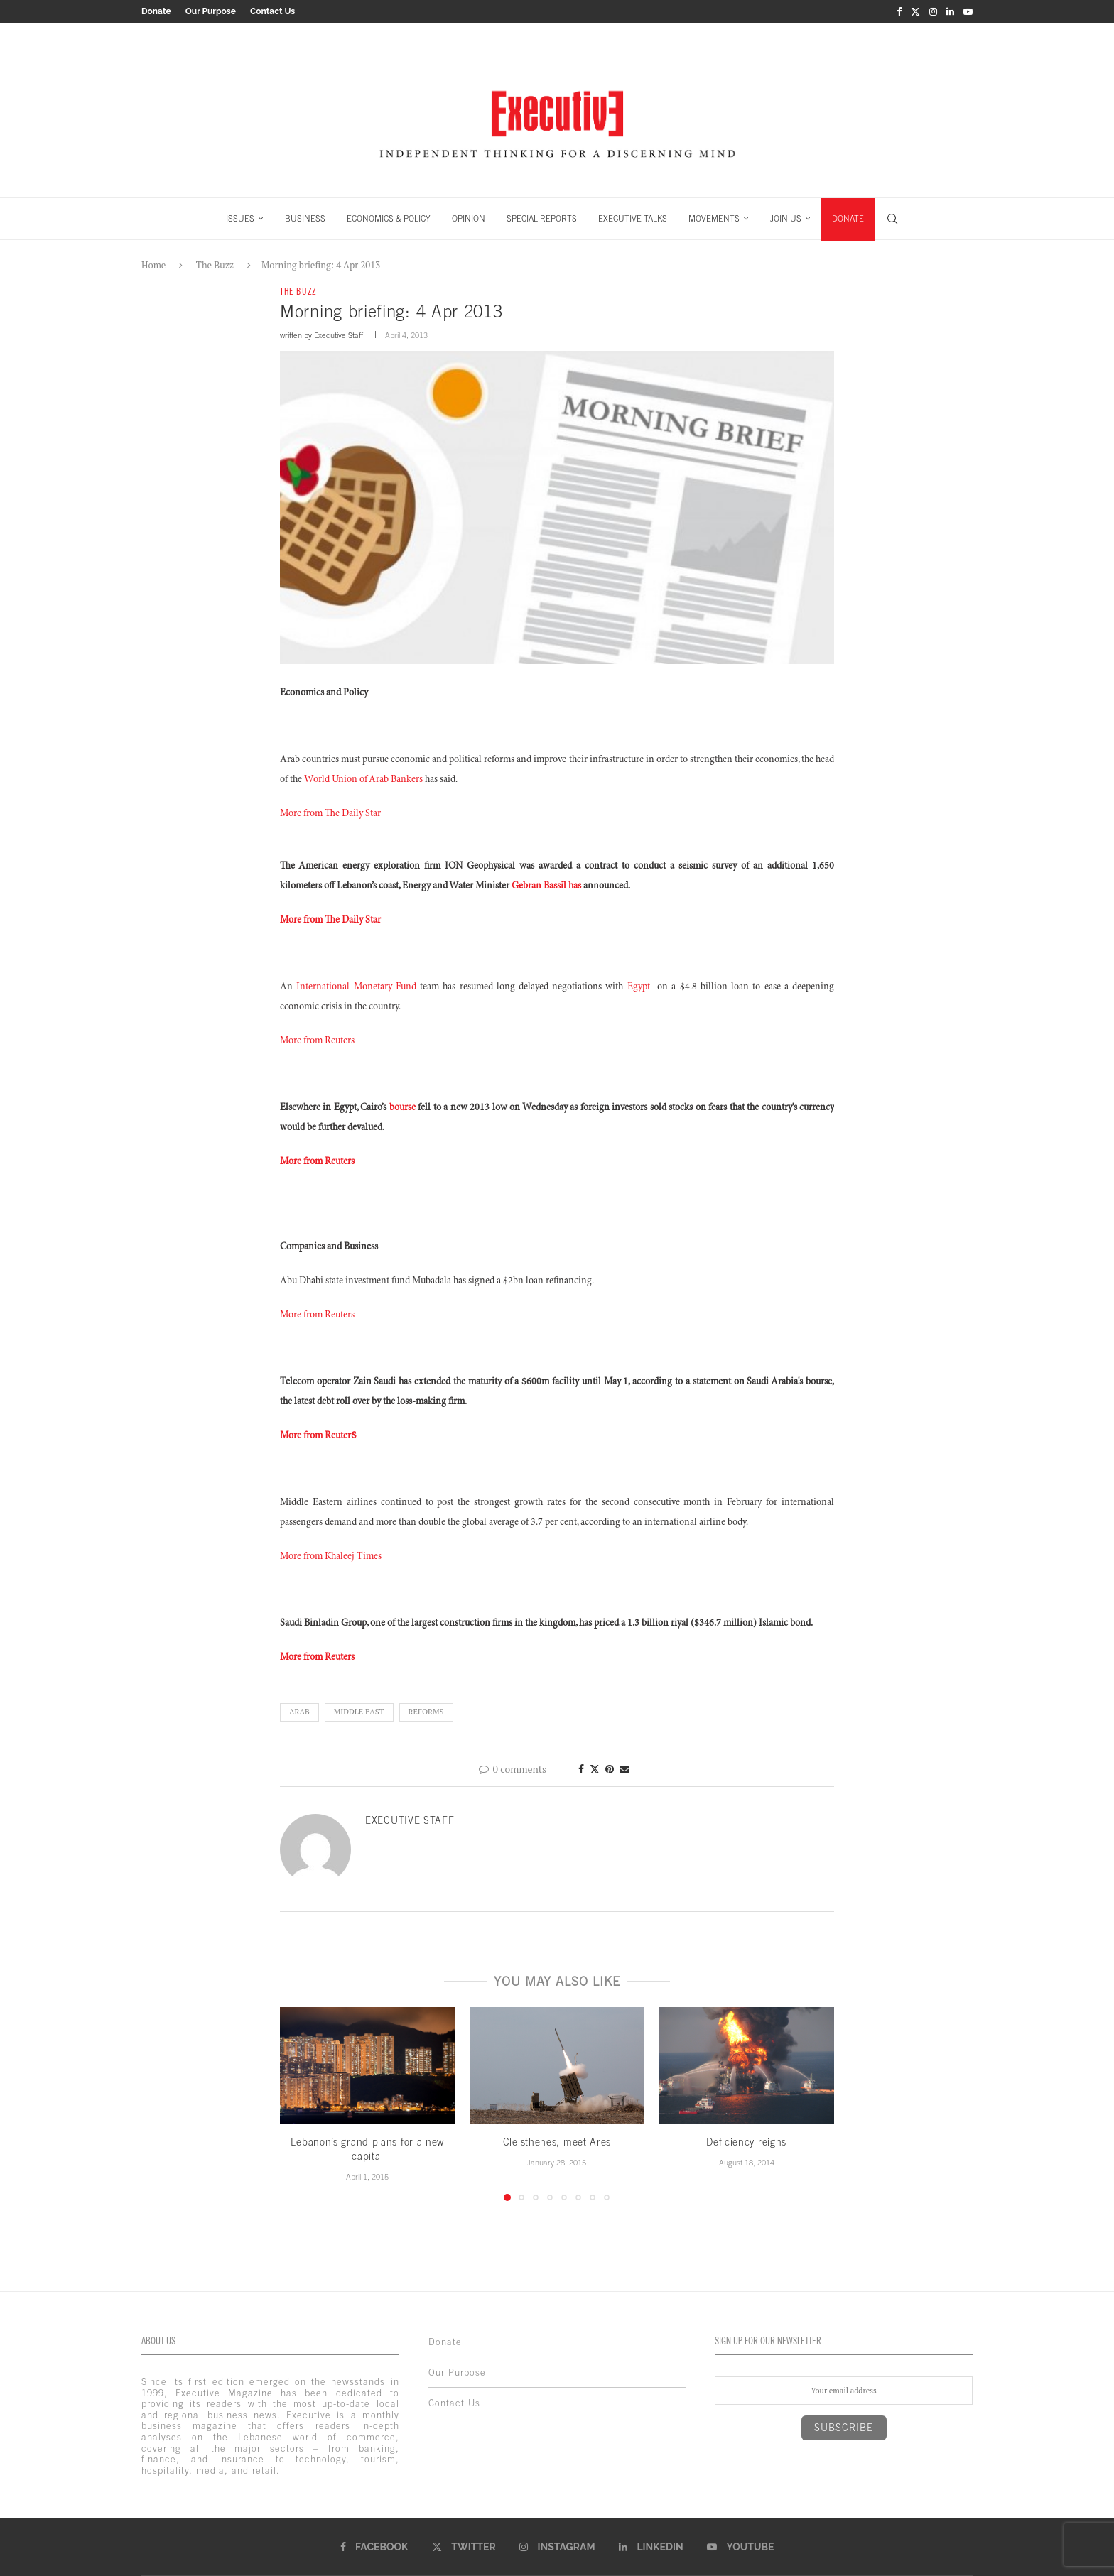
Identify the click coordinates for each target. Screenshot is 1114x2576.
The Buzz (215, 265)
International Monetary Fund (356, 987)
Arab (299, 1712)
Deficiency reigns (746, 2142)
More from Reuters (317, 1041)
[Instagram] (933, 11)
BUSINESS (305, 219)
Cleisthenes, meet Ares (557, 2142)
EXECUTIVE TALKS (632, 219)
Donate (156, 11)
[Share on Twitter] (595, 1769)
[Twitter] (915, 11)
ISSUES (240, 219)
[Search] (892, 218)
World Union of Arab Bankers (363, 780)
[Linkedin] (950, 11)
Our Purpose (210, 11)
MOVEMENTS (714, 219)
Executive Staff (338, 335)
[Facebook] (899, 11)
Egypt (638, 987)
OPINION (468, 219)
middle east (359, 1712)
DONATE (848, 219)
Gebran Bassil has (546, 886)
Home (153, 265)
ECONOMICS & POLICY (389, 219)
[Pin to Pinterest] (609, 1769)
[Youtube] (968, 11)
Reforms (426, 1712)
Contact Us (272, 11)
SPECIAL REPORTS (542, 219)
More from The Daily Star (330, 814)
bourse (402, 1108)
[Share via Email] (624, 1769)
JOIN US (785, 219)
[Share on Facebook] (581, 1769)
